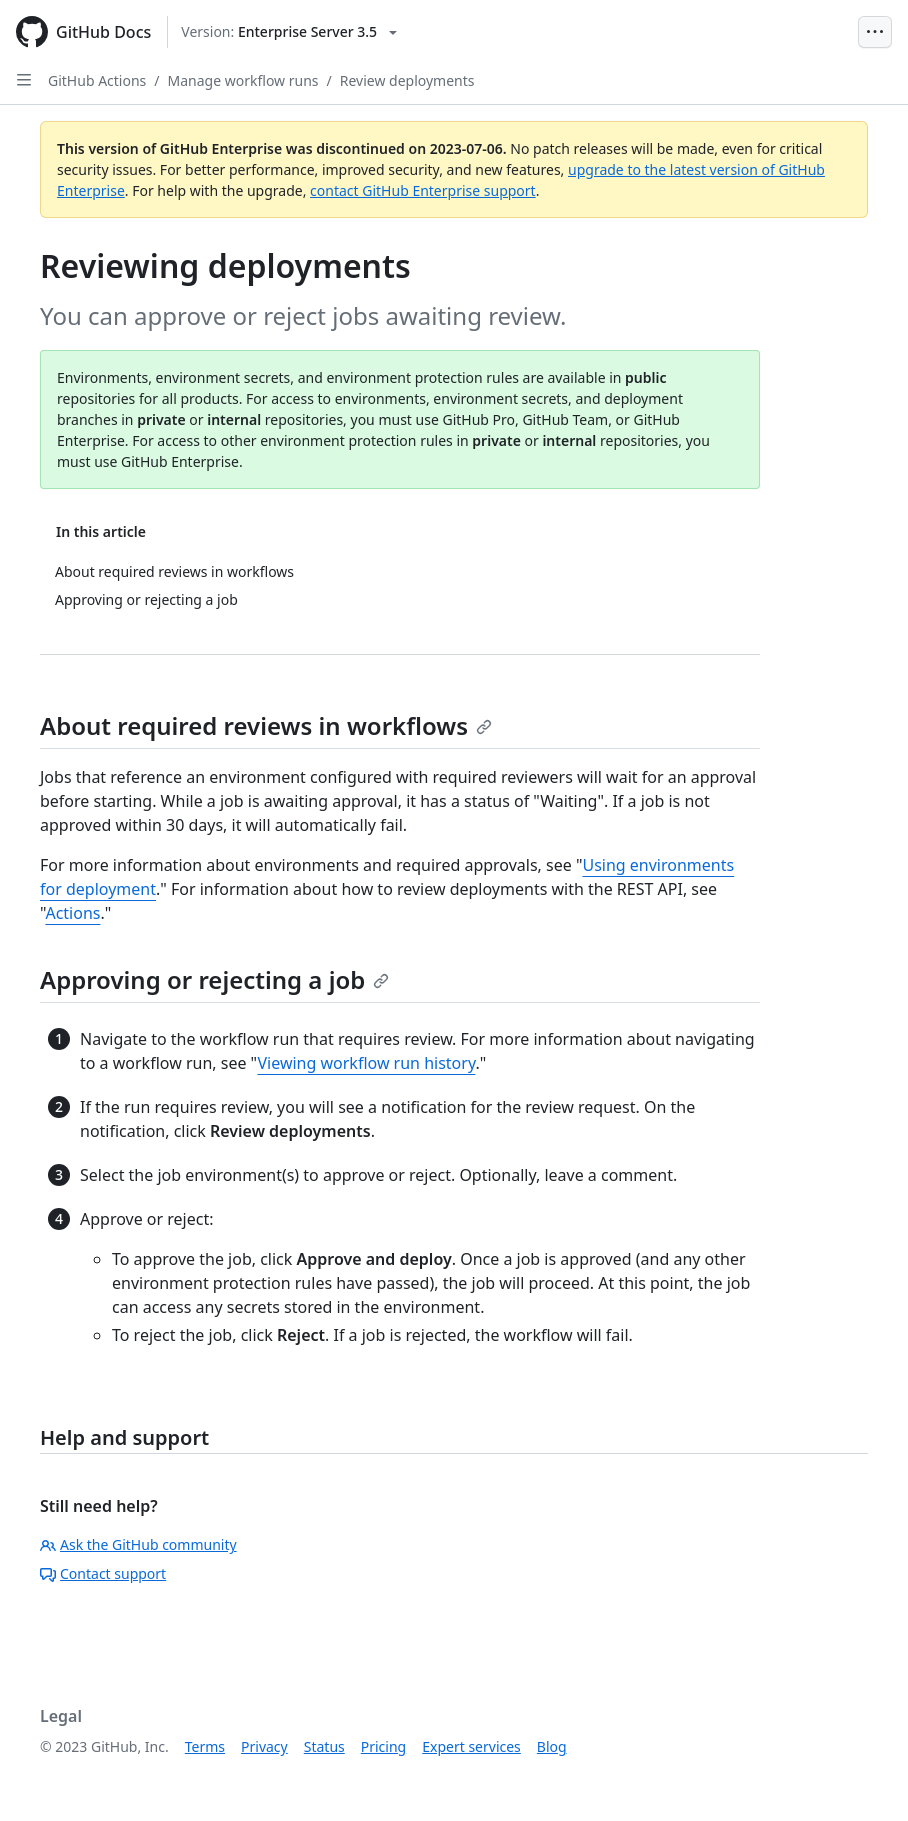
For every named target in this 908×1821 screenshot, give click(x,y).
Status (324, 1746)
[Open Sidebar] (24, 80)
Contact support (103, 1573)
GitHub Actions (97, 80)
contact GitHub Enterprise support (423, 190)
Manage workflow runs (243, 80)
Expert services (471, 1746)
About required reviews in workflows (266, 725)
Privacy (264, 1746)
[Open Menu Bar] (875, 32)
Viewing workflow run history (366, 1063)
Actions (72, 913)
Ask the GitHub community (138, 1544)
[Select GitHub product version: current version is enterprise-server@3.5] (289, 32)
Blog (552, 1746)
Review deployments (407, 80)
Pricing (383, 1746)
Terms (205, 1746)
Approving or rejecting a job (214, 979)
